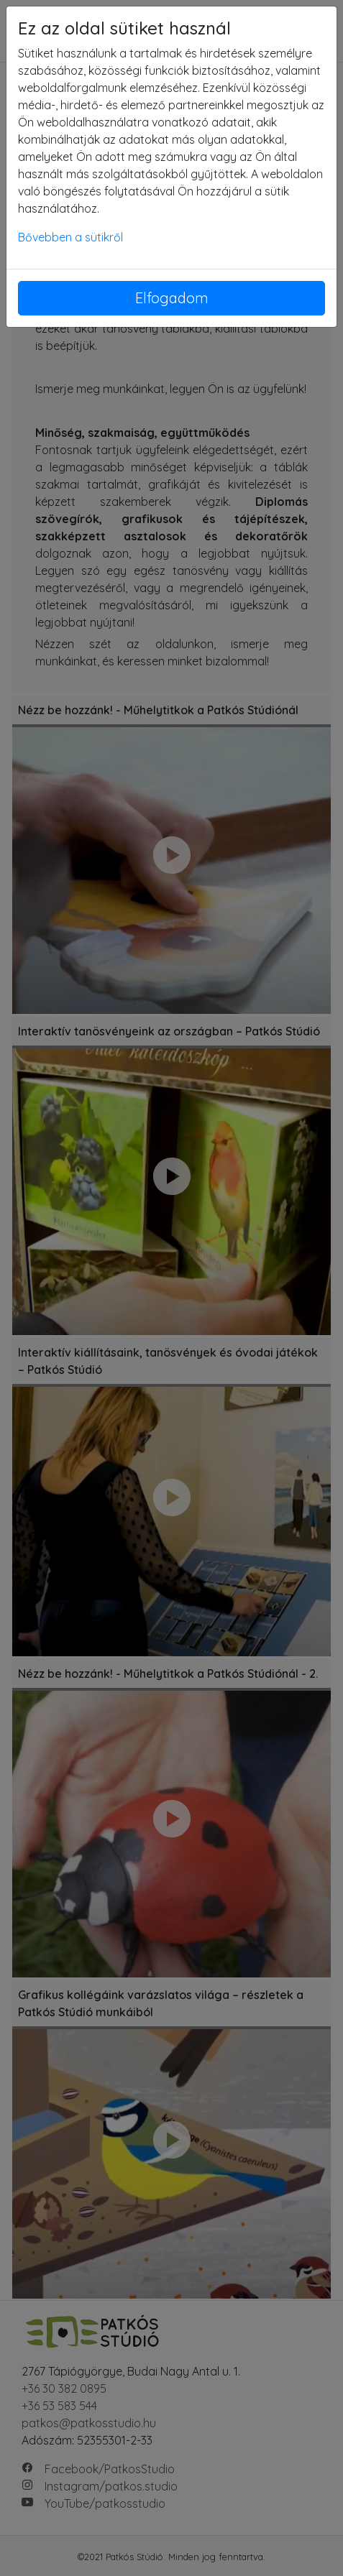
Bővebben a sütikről (70, 237)
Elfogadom (172, 298)
